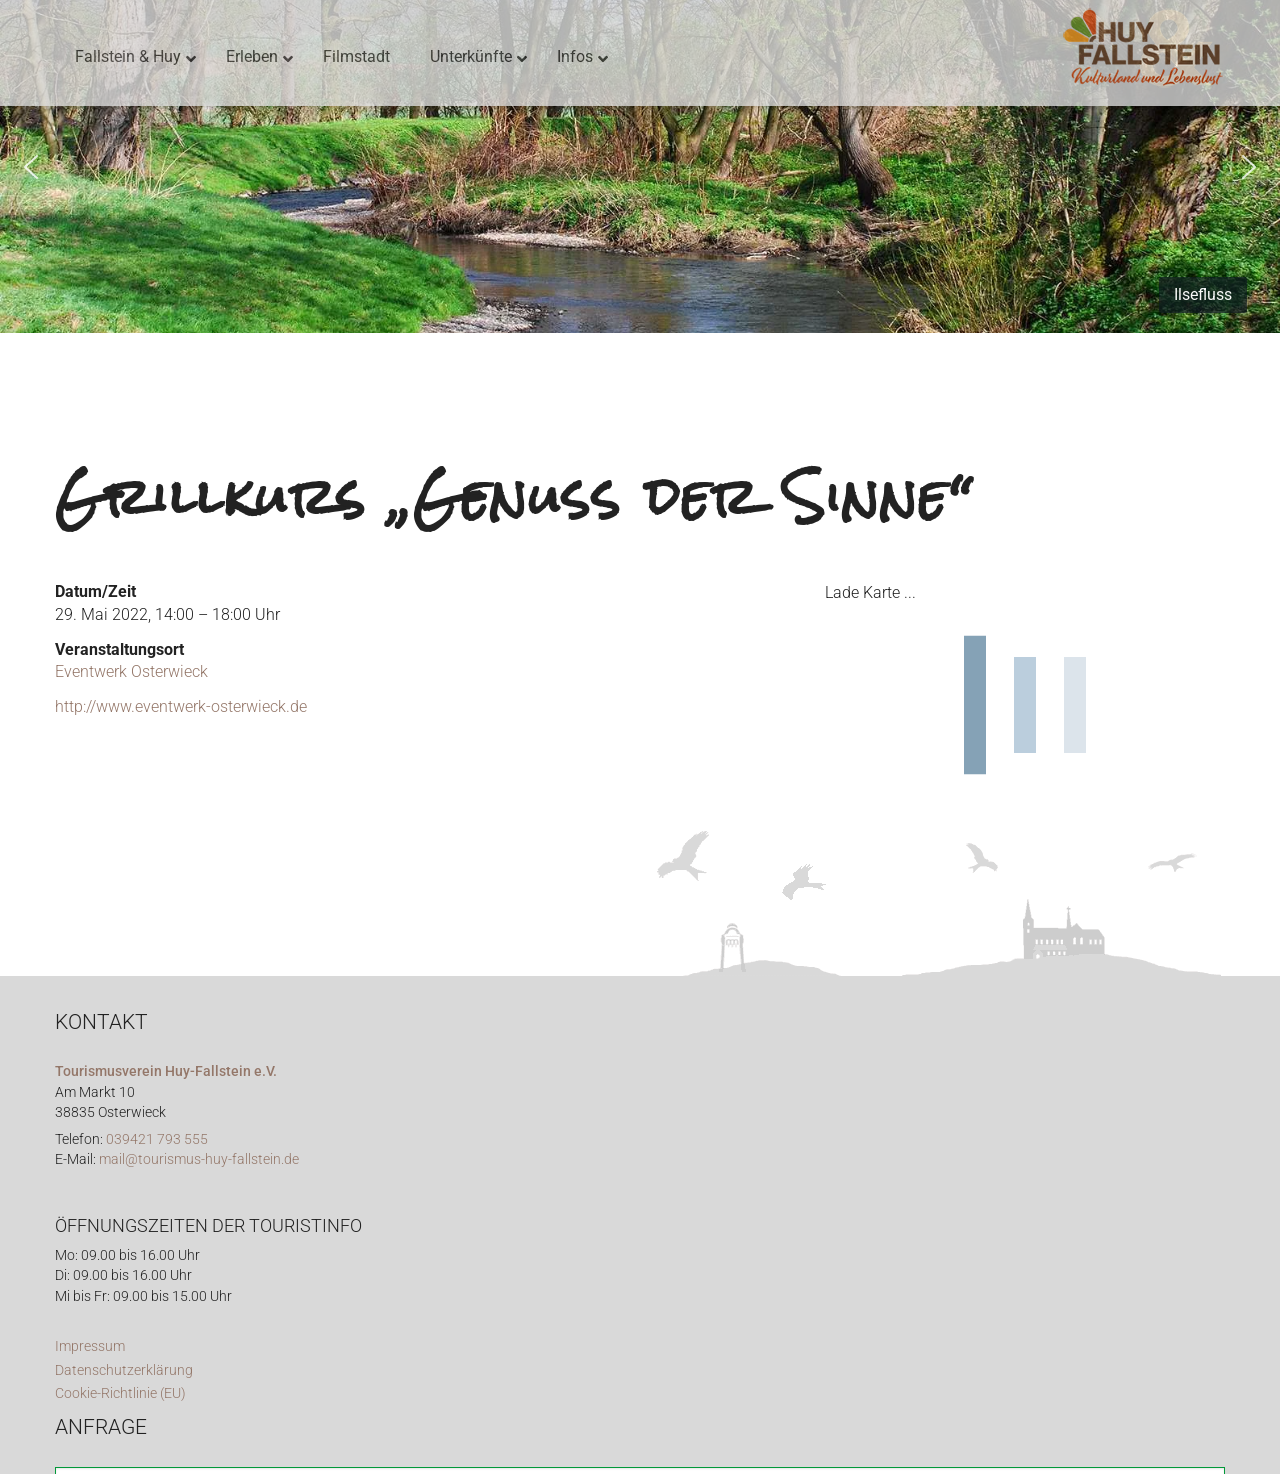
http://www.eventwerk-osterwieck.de (181, 706)
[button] (31, 167)
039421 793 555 (157, 1139)
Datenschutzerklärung (124, 1370)
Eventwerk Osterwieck (131, 671)
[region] (640, 166)
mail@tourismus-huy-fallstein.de (199, 1159)
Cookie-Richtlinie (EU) (120, 1393)
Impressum (90, 1346)
